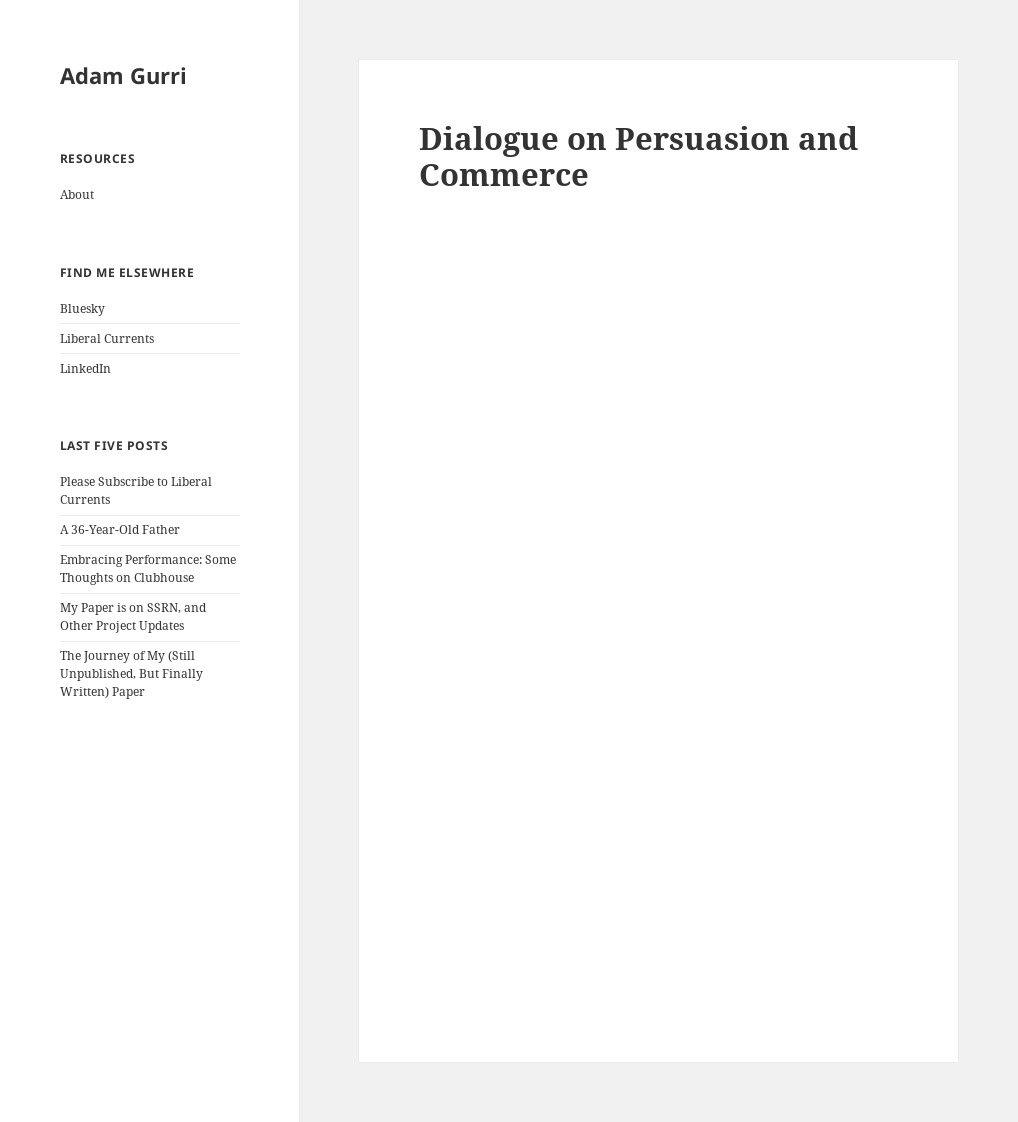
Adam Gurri (123, 75)
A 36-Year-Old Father (120, 529)
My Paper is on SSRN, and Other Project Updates (133, 616)
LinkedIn (85, 368)
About (77, 194)
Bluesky (82, 308)
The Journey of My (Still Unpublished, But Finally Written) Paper (131, 673)
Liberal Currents (107, 338)
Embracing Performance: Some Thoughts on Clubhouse (148, 568)
